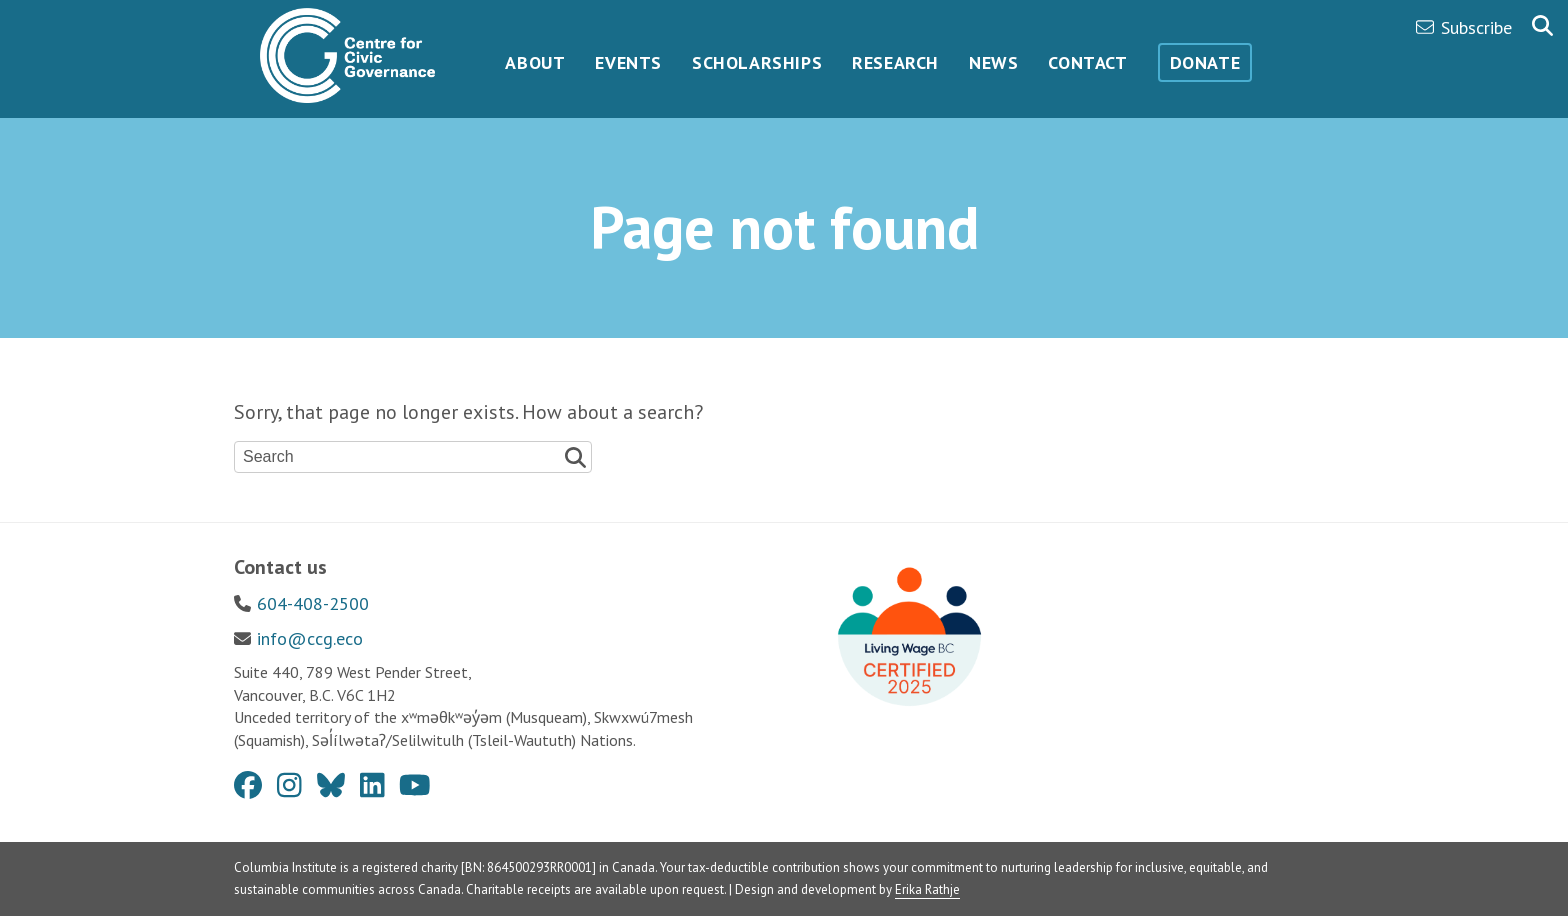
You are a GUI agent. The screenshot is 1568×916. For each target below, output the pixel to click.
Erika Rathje (927, 889)
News (993, 62)
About (535, 62)
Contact (1087, 62)
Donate (1205, 62)
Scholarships (757, 62)
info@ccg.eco (310, 638)
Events (628, 62)
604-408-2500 (313, 603)
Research (895, 62)
